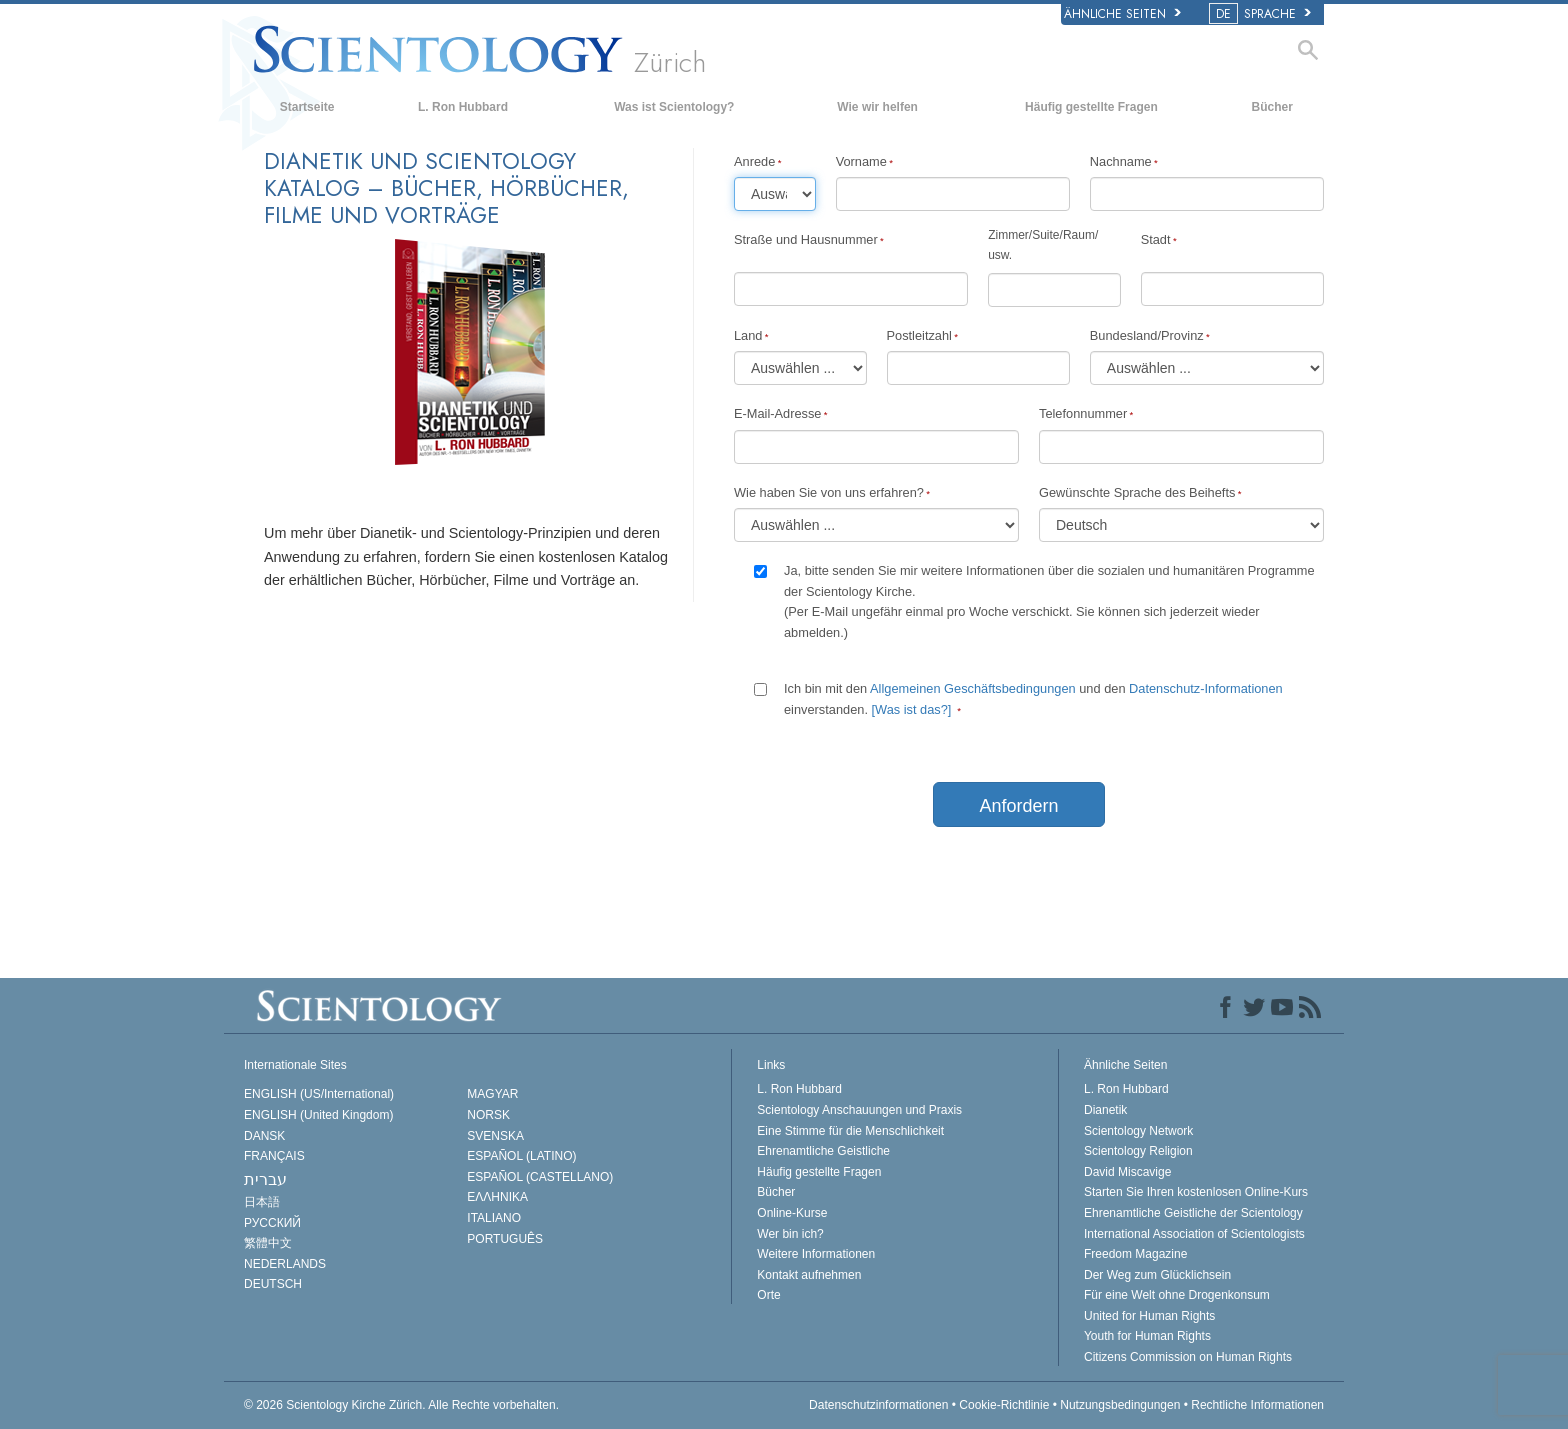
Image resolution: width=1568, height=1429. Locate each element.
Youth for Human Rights (1147, 1336)
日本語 (262, 1202)
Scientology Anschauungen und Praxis (859, 1110)
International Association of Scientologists (1194, 1234)
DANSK (264, 1136)
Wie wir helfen (877, 107)
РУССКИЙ (272, 1223)
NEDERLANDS (285, 1264)
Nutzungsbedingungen (1120, 1405)
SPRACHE (1261, 14)
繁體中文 (268, 1243)
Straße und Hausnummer (806, 239)
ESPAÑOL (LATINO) (521, 1156)
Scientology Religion (1138, 1151)
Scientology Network (1138, 1131)
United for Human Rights (1149, 1316)
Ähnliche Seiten (1122, 14)
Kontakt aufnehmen (809, 1275)
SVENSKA (495, 1136)
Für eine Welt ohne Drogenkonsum (1177, 1295)
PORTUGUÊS (505, 1239)
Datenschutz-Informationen (1206, 688)
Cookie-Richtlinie (1004, 1405)
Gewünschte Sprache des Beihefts (1137, 492)
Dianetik (1105, 1110)
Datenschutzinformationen (878, 1405)
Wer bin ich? (790, 1234)
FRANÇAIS (274, 1156)
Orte (768, 1295)
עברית (265, 1179)
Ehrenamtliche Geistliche (823, 1151)
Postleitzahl (919, 335)
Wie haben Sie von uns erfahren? (829, 492)
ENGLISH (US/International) (319, 1094)
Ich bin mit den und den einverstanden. (1033, 698)
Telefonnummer (1083, 413)
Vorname (861, 161)
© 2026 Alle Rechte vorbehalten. (401, 1405)
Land (748, 335)
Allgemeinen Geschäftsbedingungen (974, 688)
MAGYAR (492, 1094)
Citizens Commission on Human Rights (1188, 1357)
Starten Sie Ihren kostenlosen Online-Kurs (1196, 1192)
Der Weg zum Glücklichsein (1157, 1275)
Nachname (1121, 161)
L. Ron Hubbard (463, 107)
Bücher (1272, 107)
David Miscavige (1127, 1172)
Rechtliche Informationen (1257, 1405)
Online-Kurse (792, 1213)
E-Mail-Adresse (777, 413)
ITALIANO (494, 1218)
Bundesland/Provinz (1147, 335)
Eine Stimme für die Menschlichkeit (850, 1131)
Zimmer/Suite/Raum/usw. (1043, 244)
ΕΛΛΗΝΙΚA (497, 1197)
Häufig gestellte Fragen (1091, 107)
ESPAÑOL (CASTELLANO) (540, 1177)
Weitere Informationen (816, 1254)
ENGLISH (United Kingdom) (318, 1115)
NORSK (488, 1115)
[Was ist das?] (912, 709)
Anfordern (1018, 806)
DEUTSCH (273, 1284)
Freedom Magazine (1135, 1254)
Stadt (1156, 239)
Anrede (754, 161)
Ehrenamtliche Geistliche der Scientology (1193, 1213)
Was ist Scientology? (674, 107)
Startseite (307, 107)
